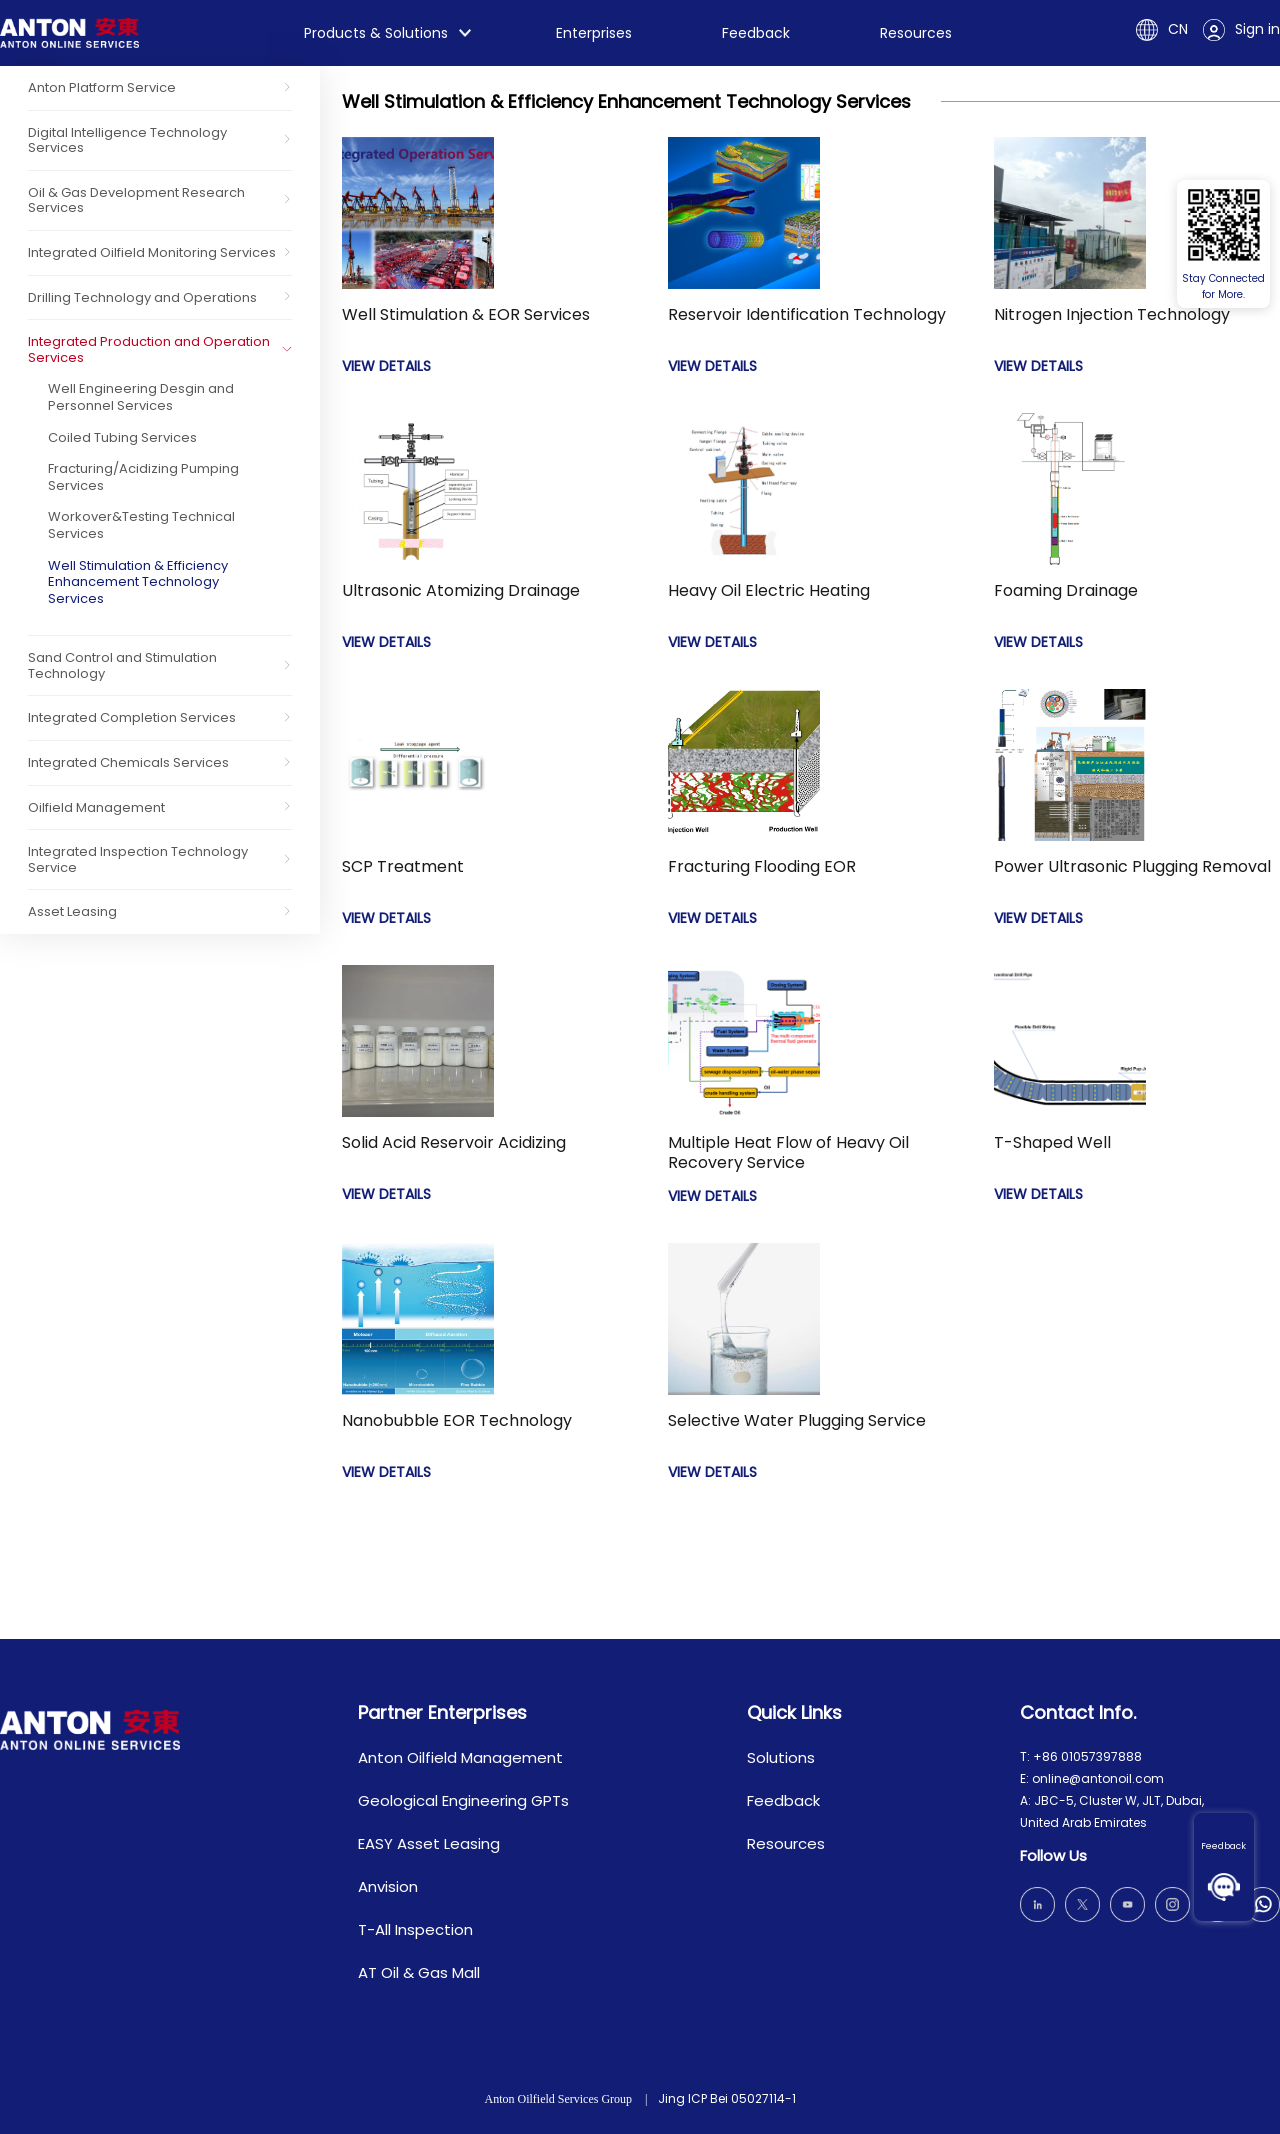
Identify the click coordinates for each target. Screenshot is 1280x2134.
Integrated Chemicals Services (128, 762)
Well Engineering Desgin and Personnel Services (141, 397)
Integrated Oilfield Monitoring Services (152, 252)
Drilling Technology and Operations (142, 297)
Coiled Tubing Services (122, 437)
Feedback (1224, 1846)
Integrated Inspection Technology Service (138, 859)
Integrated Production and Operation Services (149, 349)
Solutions (781, 1757)
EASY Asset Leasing (429, 1843)
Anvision (388, 1886)
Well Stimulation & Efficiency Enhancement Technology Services (138, 582)
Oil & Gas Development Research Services (136, 200)
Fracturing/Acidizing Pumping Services (143, 477)
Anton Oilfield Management (460, 1757)
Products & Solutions (376, 33)
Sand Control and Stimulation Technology (122, 665)
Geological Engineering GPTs (463, 1800)
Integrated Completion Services (132, 717)
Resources (916, 33)
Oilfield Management (96, 807)
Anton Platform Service (102, 87)
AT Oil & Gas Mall (419, 1972)
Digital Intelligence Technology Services (127, 140)
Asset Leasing (72, 911)
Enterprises (594, 33)
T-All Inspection (415, 1929)
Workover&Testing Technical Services (141, 525)
